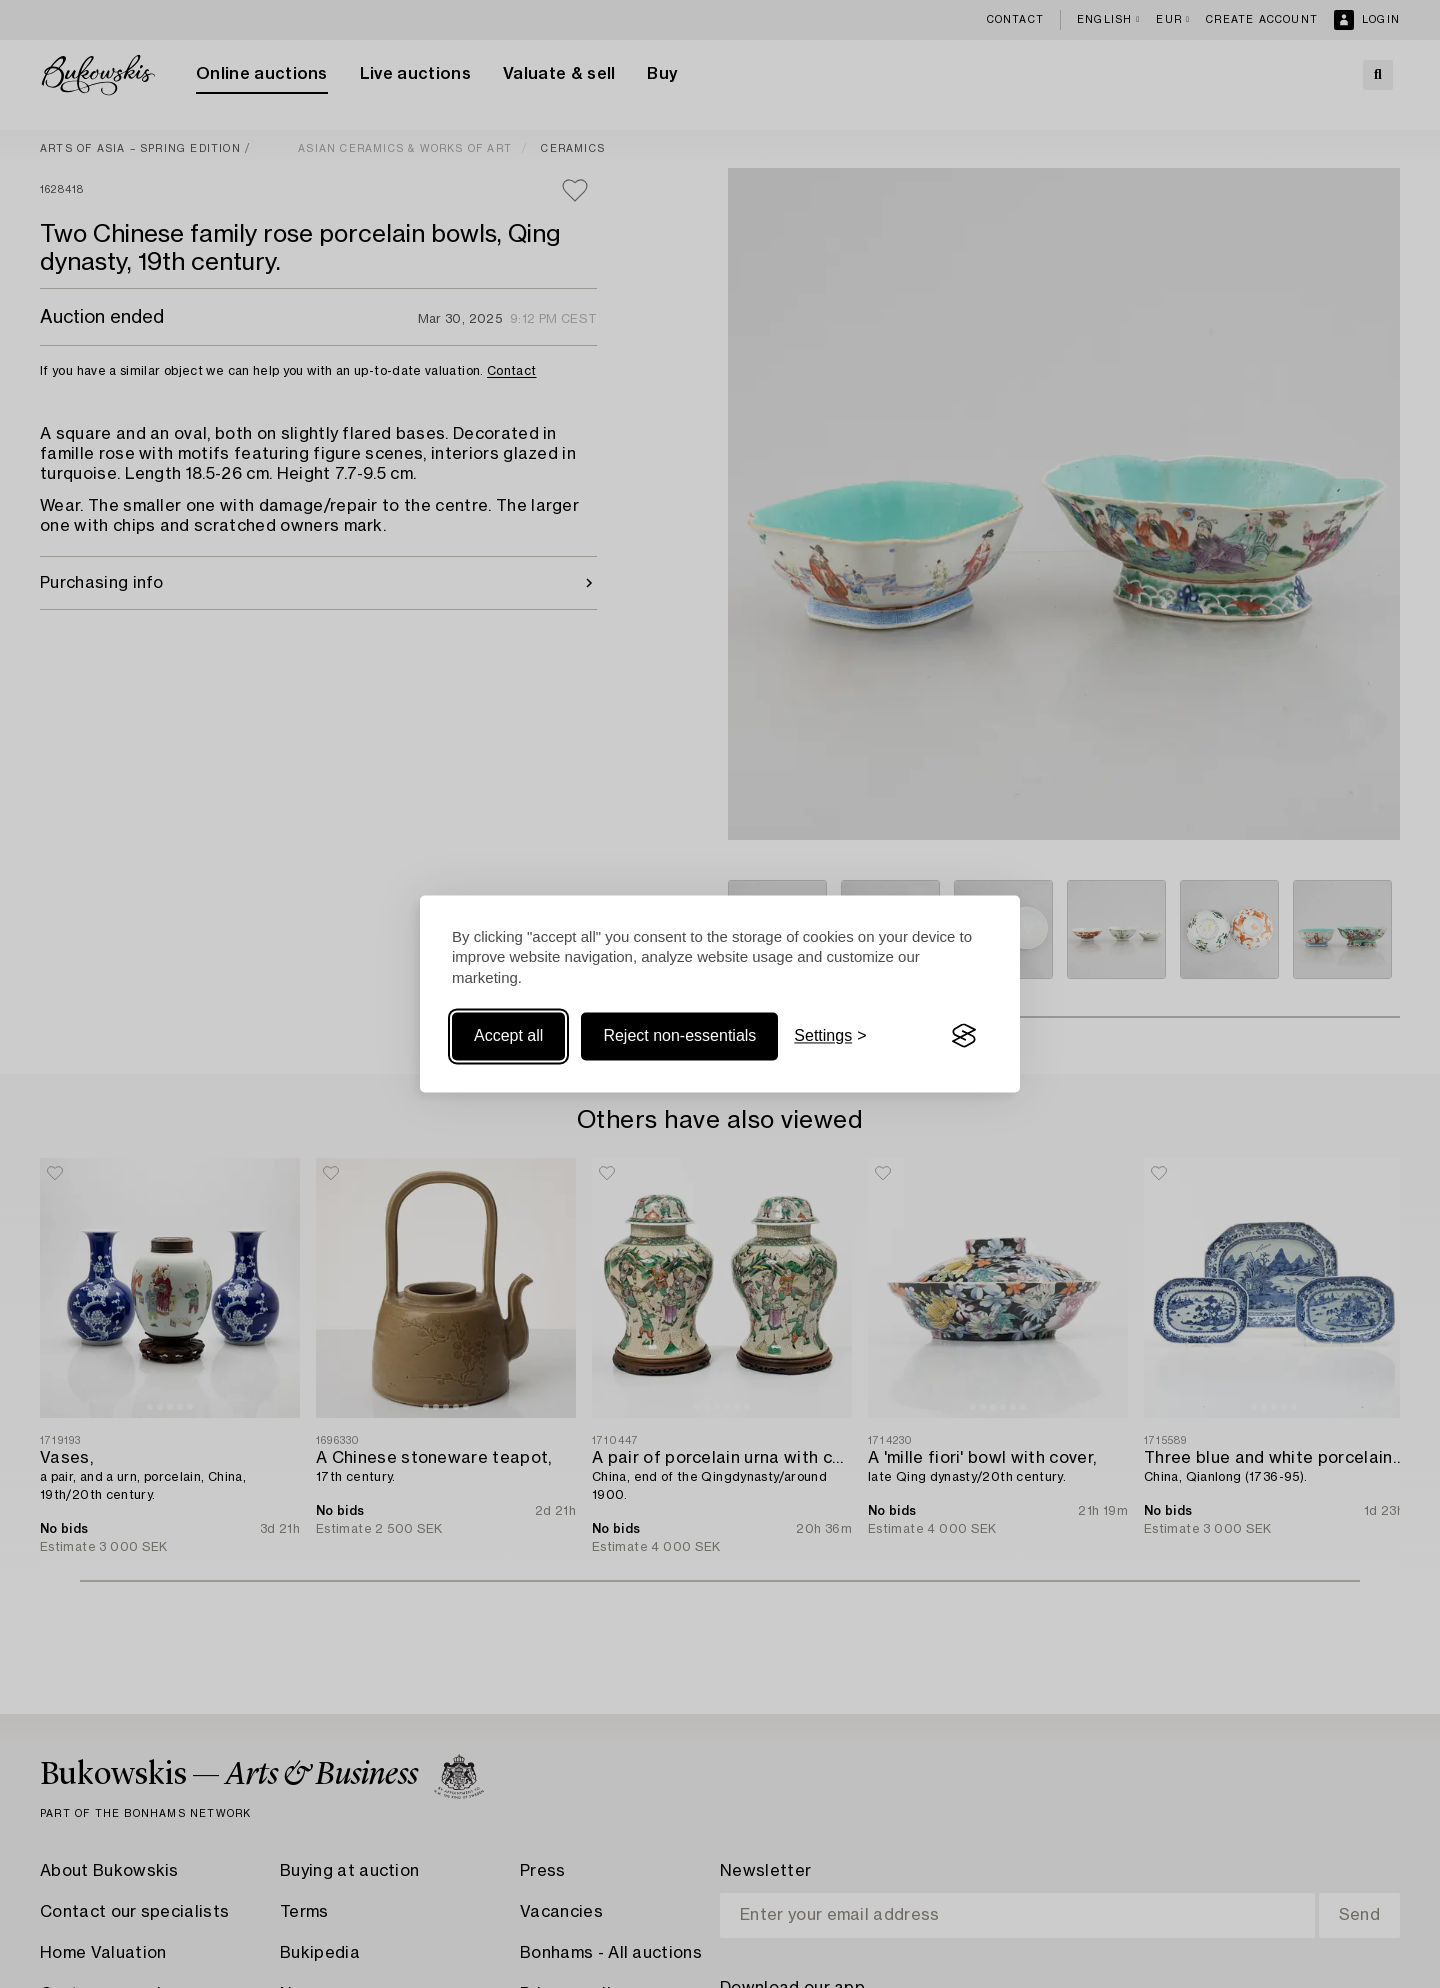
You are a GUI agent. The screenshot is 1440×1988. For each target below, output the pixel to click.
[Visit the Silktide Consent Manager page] (964, 1036)
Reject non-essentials (679, 1035)
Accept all (508, 1035)
